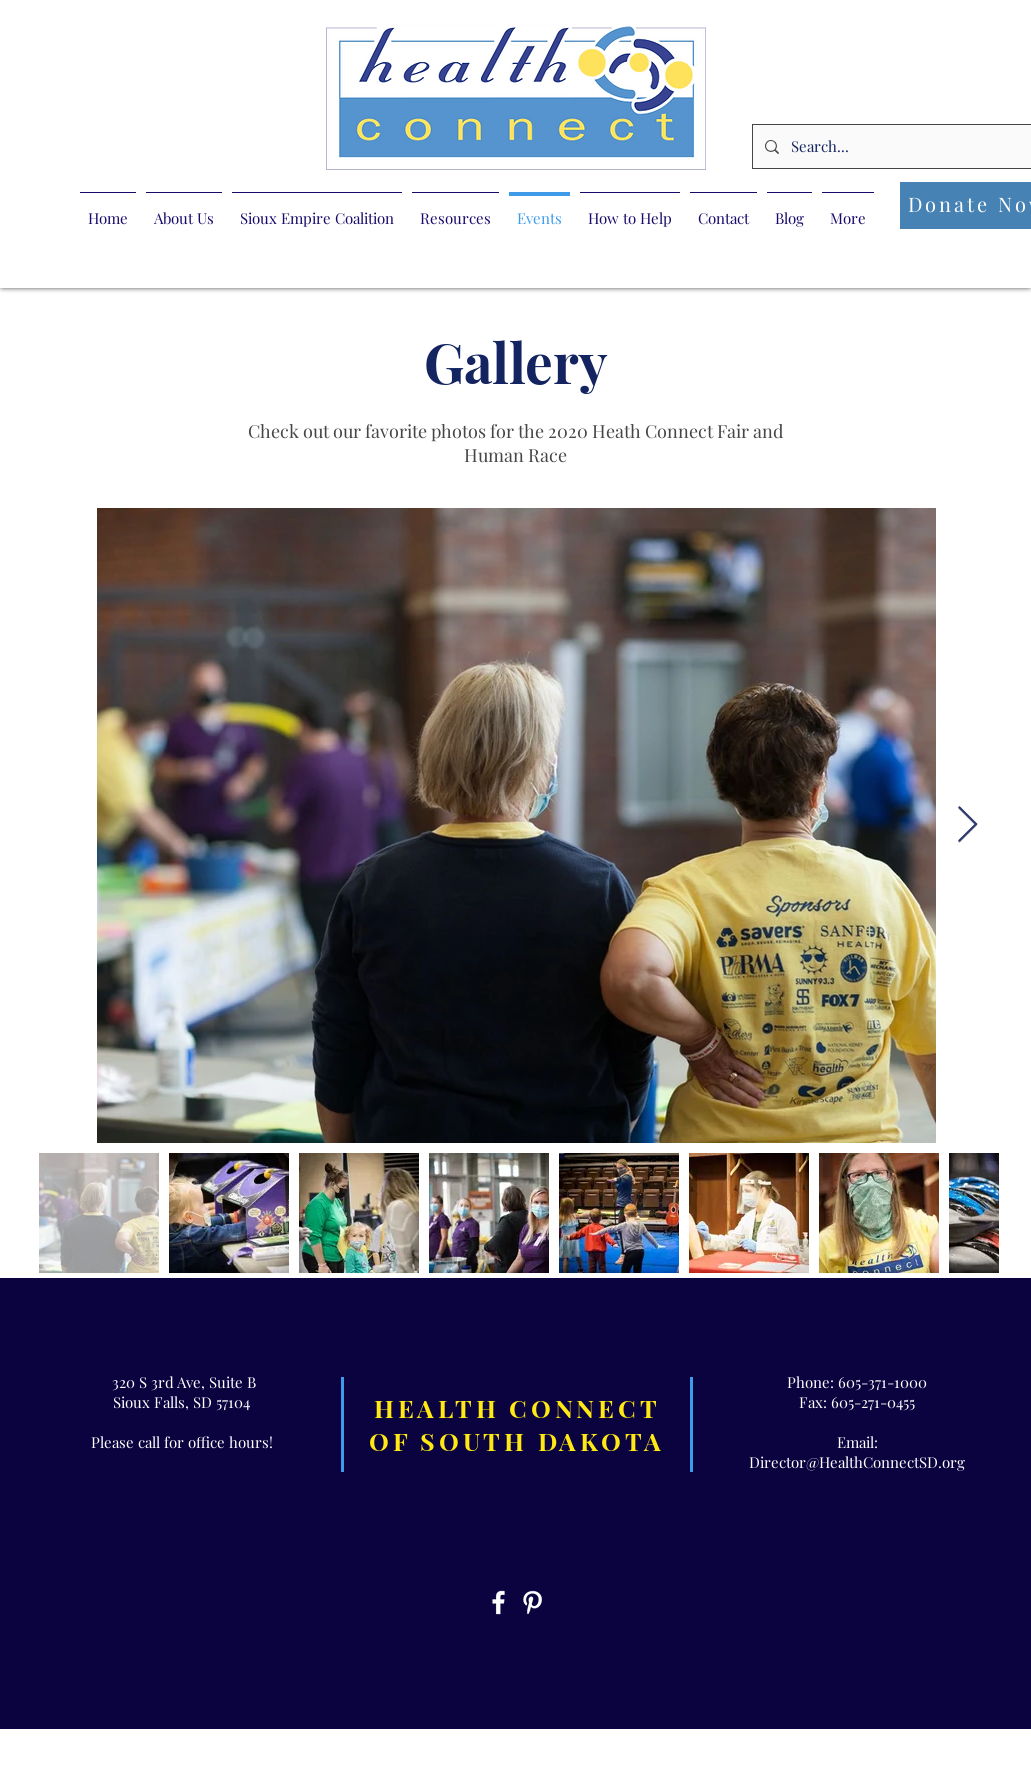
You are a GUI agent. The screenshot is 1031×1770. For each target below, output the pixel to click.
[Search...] (902, 146)
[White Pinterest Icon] (532, 1602)
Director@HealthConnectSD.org (857, 1462)
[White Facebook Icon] (498, 1602)
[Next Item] (967, 825)
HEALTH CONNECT (517, 1407)
